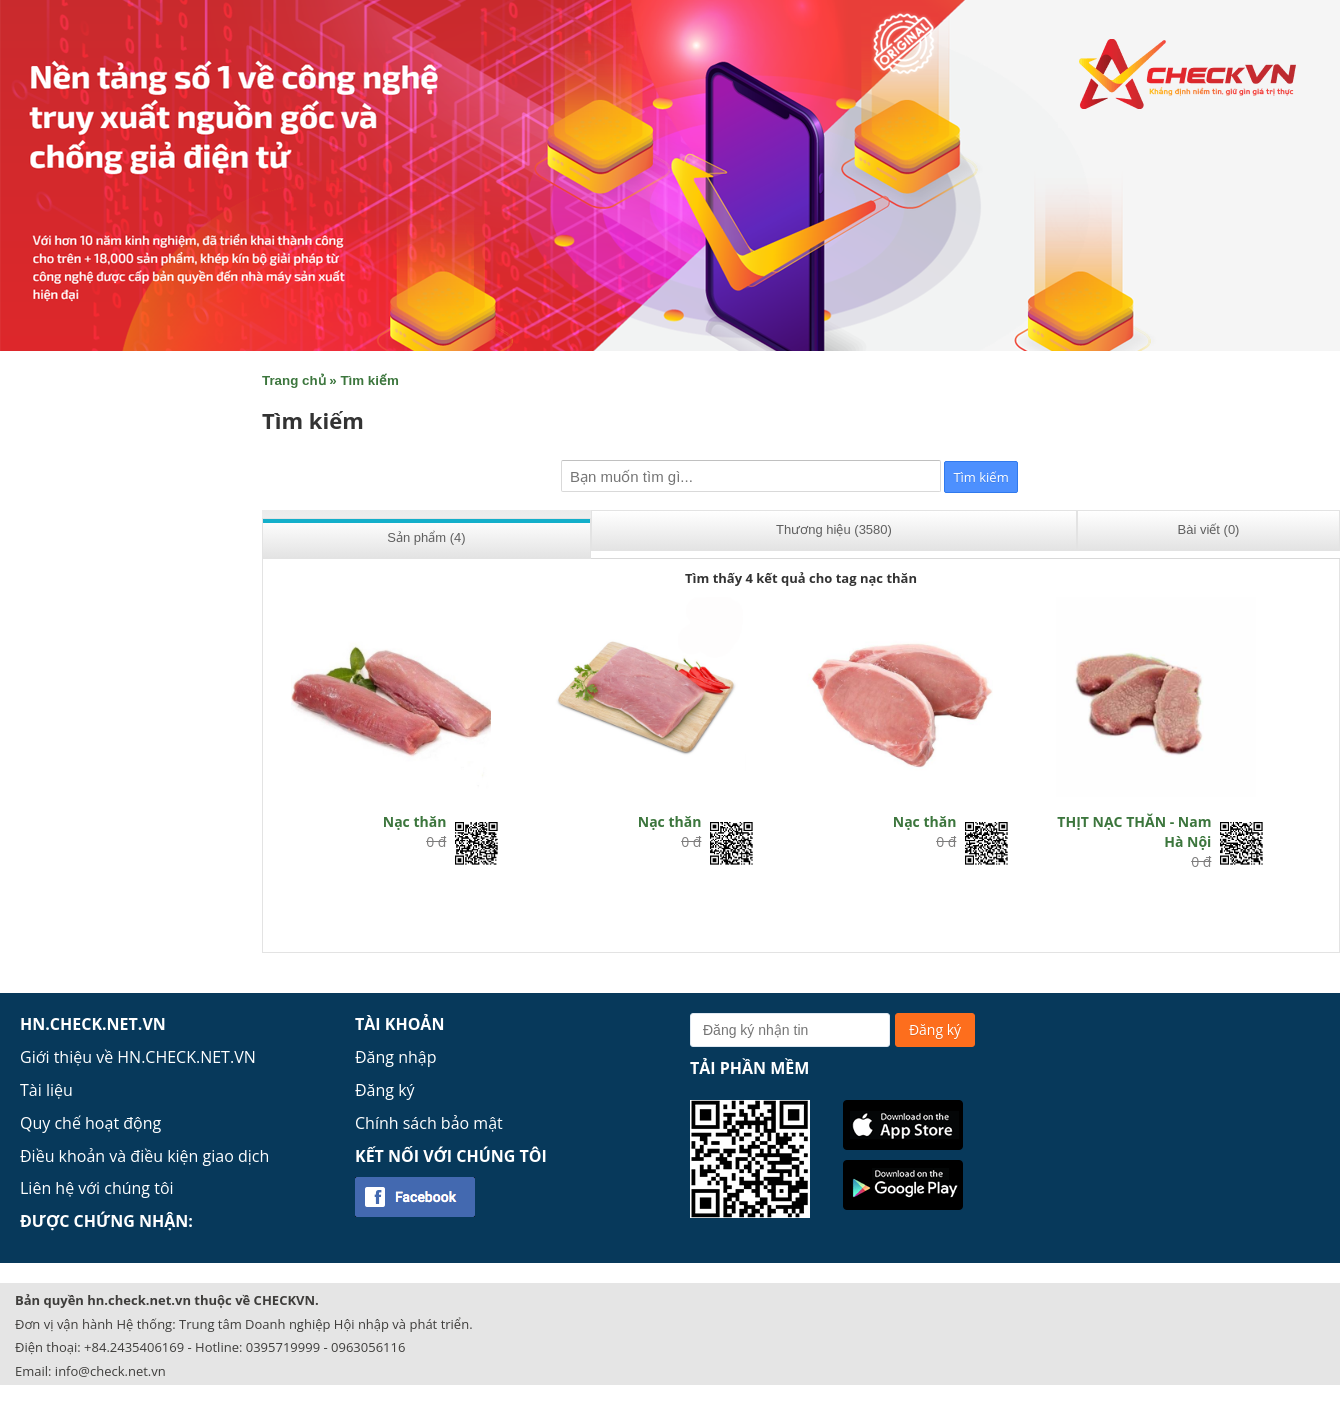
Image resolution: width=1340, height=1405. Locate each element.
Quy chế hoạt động (90, 1123)
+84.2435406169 (134, 1347)
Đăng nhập (395, 1057)
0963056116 (368, 1347)
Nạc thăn (415, 821)
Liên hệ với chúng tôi (97, 1188)
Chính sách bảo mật (429, 1123)
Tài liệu (46, 1090)
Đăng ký (385, 1090)
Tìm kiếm (369, 380)
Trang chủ (294, 380)
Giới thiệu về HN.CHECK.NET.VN (138, 1057)
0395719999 (283, 1347)
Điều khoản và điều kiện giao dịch (144, 1156)
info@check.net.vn (110, 1371)
